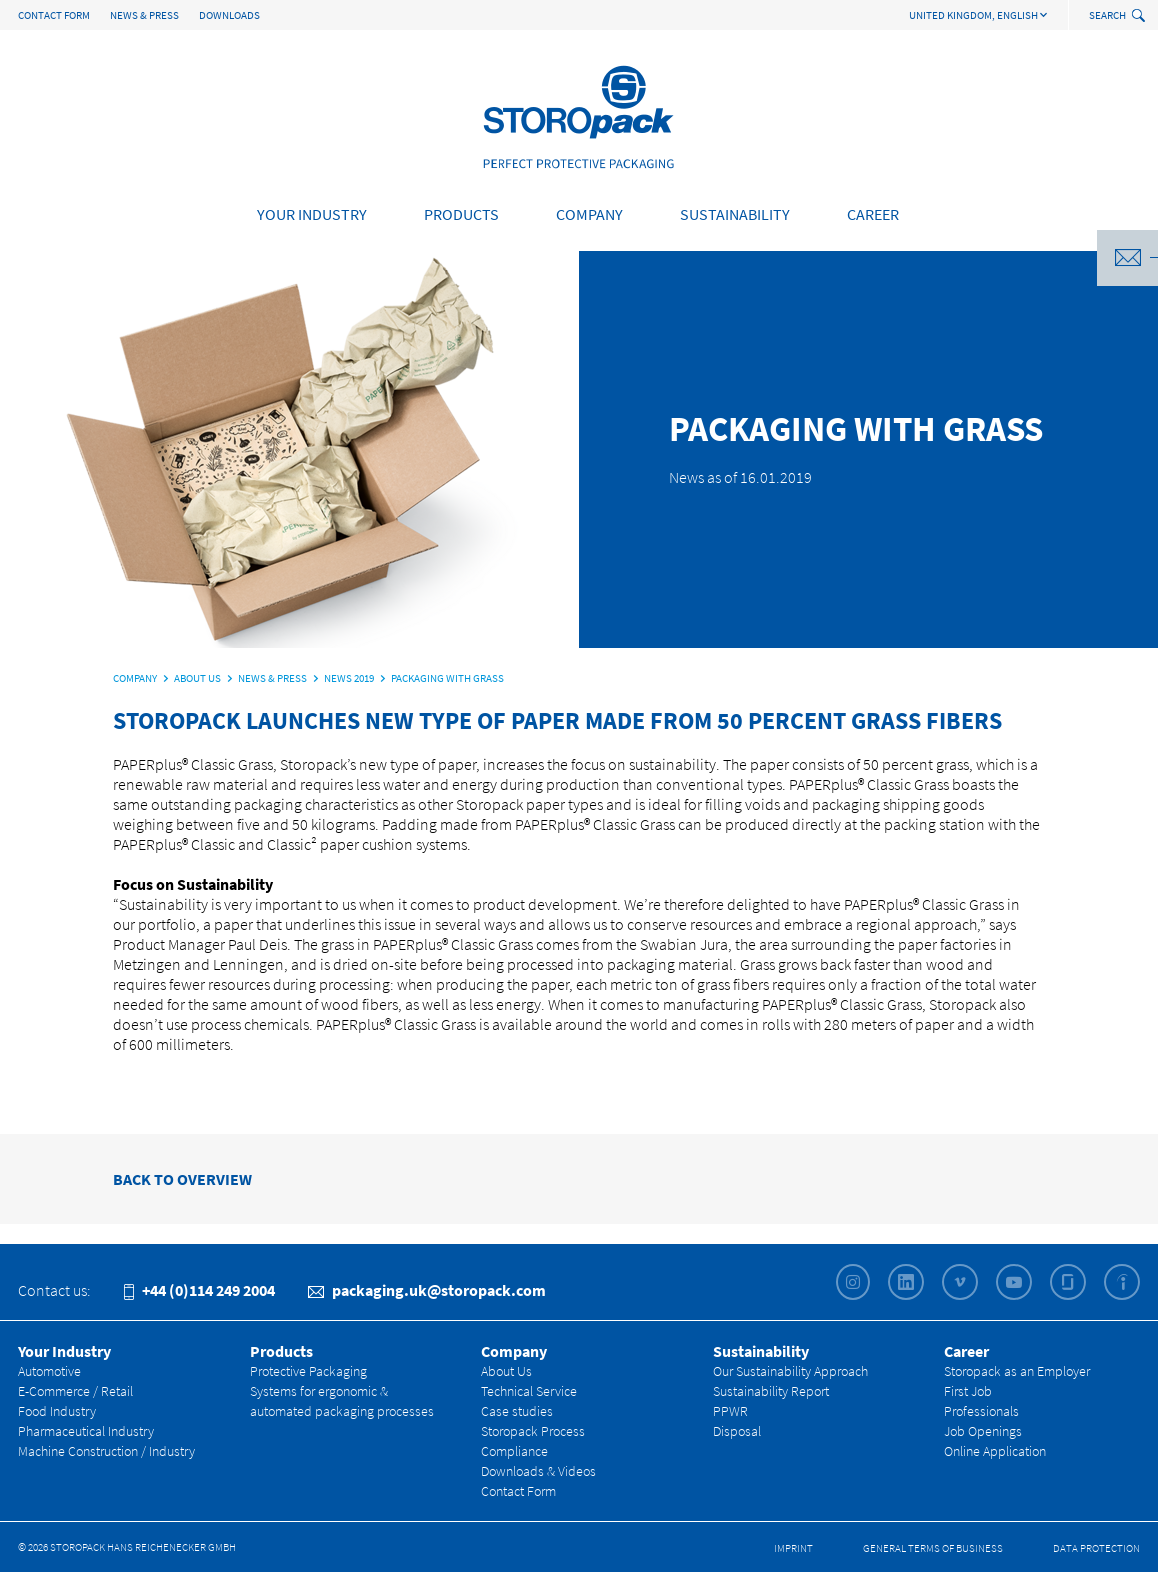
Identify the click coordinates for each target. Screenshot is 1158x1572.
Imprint (793, 1548)
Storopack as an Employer (1017, 1371)
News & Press (144, 15)
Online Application (995, 1451)
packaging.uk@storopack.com (427, 1290)
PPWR (730, 1411)
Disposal (737, 1431)
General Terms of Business (933, 1548)
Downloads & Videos (538, 1471)
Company (589, 214)
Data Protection (1096, 1548)
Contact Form (54, 15)
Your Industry (312, 214)
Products (461, 214)
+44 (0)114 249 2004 (199, 1290)
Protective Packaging (308, 1371)
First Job (968, 1391)
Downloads (229, 15)
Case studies (517, 1411)
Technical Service (529, 1391)
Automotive (49, 1371)
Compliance (514, 1451)
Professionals (981, 1411)
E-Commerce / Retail (75, 1391)
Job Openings (983, 1431)
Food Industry (57, 1411)
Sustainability (735, 214)
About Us (506, 1371)
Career (873, 214)
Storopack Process (533, 1431)
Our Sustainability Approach (790, 1371)
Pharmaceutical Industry (86, 1431)
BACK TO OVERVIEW (182, 1179)
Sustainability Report (771, 1391)
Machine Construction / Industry (106, 1451)
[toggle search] (1140, 16)
